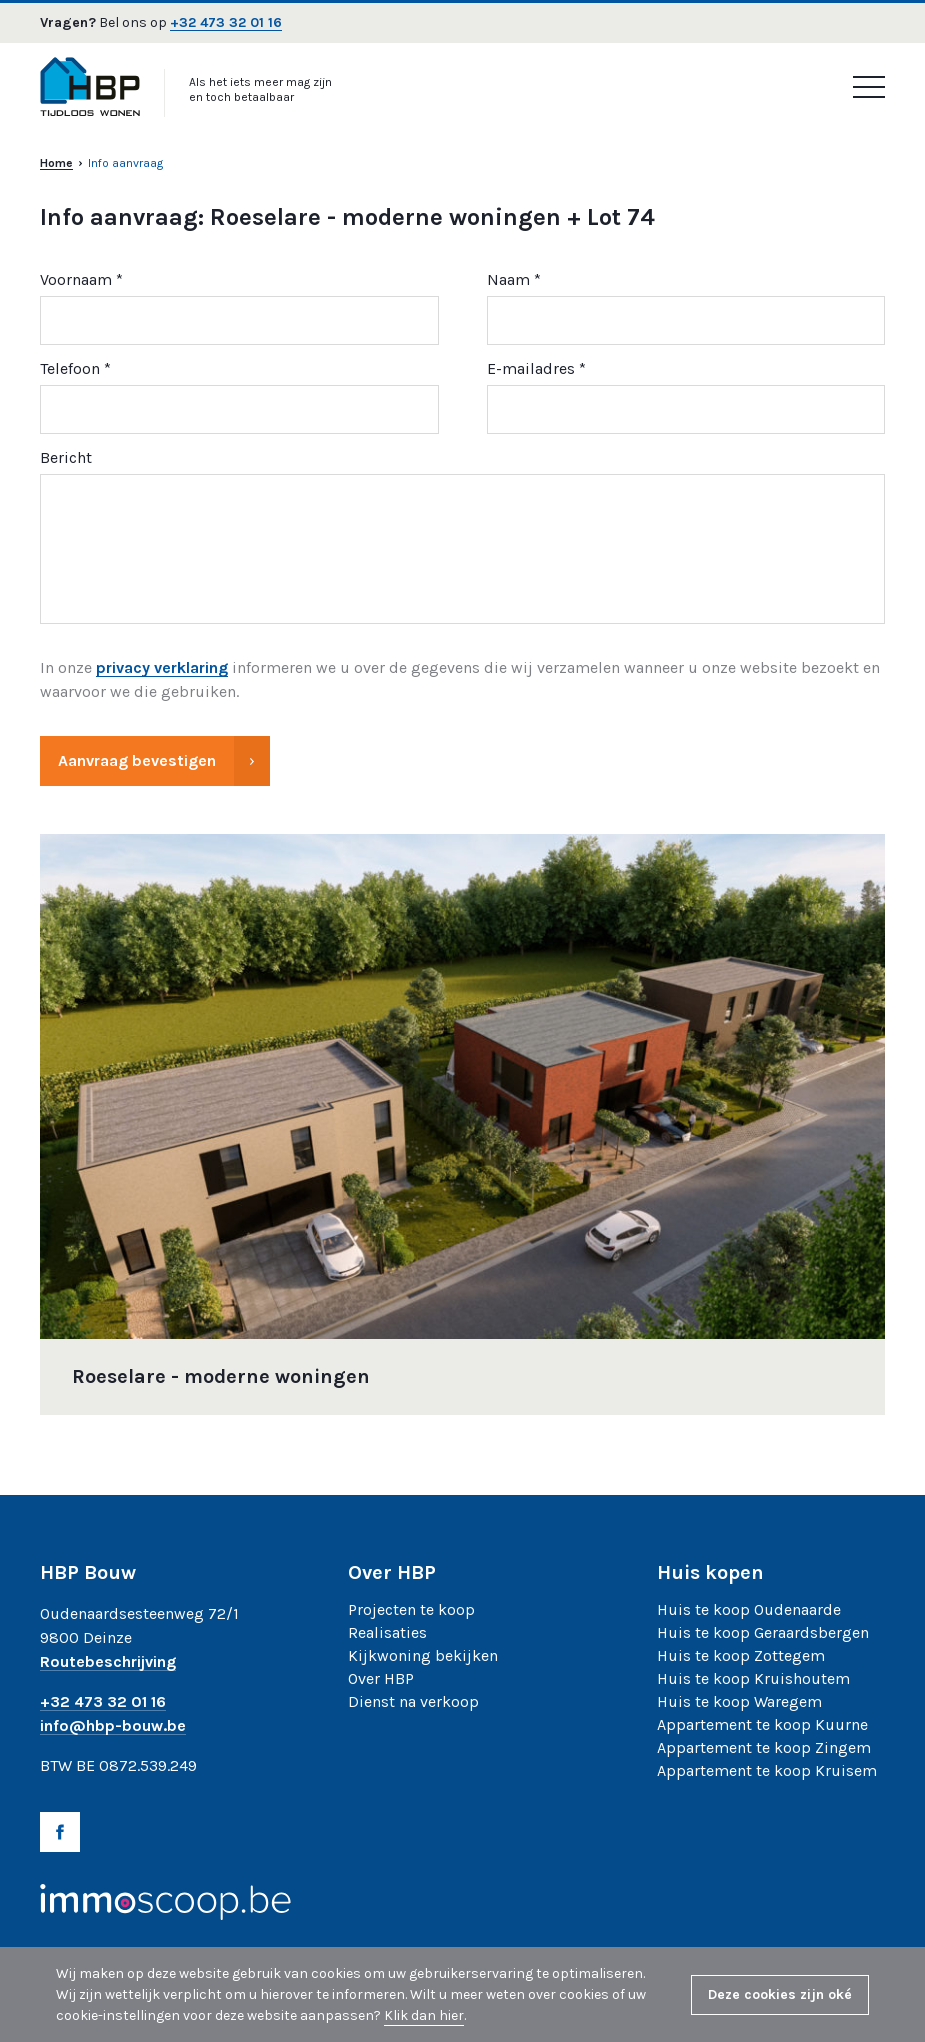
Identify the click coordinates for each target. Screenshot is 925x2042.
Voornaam (76, 280)
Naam (508, 280)
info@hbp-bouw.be (113, 1726)
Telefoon (70, 369)
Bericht (66, 458)
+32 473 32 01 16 (226, 23)
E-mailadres (531, 369)
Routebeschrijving (108, 1662)
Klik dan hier (424, 2015)
